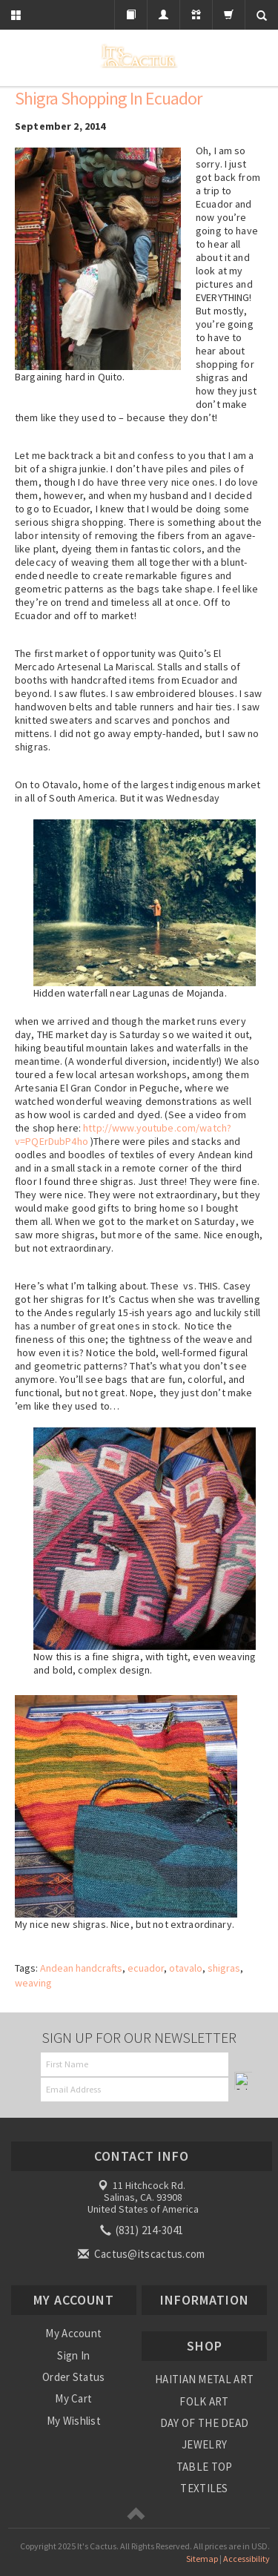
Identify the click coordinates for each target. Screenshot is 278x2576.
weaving (33, 1982)
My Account (73, 2333)
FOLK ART (203, 2401)
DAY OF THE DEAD (204, 2423)
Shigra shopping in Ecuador (108, 98)
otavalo (185, 1968)
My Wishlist (74, 2421)
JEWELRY (204, 2444)
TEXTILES (204, 2488)
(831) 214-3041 (143, 2230)
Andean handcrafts (81, 1968)
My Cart (73, 2398)
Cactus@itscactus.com (142, 2254)
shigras (224, 1968)
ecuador (146, 1968)
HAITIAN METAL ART (204, 2379)
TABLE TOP (204, 2467)
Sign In (73, 2355)
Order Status (73, 2377)
